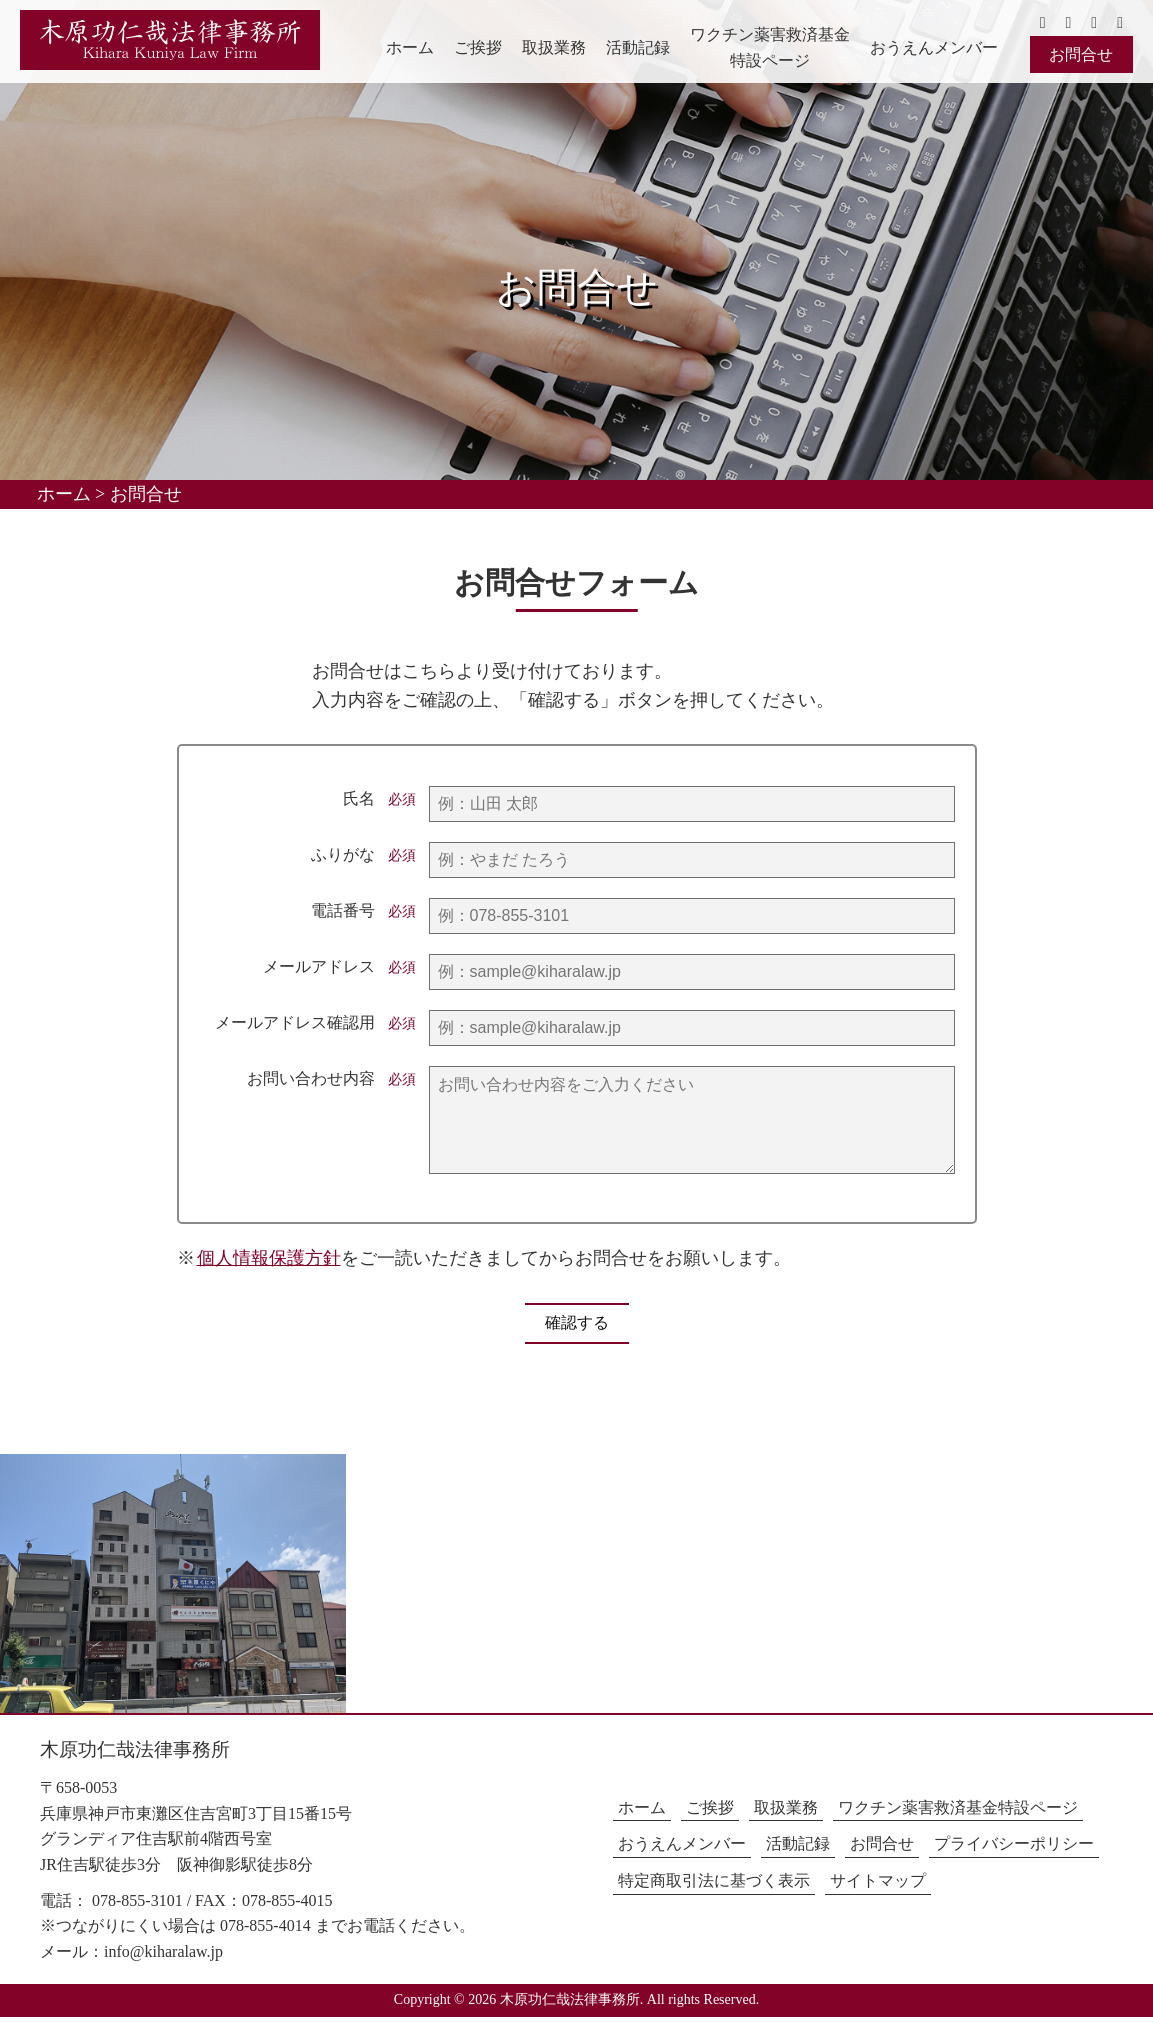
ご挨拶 (478, 47)
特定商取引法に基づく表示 (714, 1900)
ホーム (410, 47)
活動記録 (638, 47)
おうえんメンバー (934, 47)
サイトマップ (878, 1900)
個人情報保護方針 (269, 1278)
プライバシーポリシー (1014, 1863)
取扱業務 (554, 47)
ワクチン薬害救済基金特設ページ (770, 47)
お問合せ (1081, 54)
